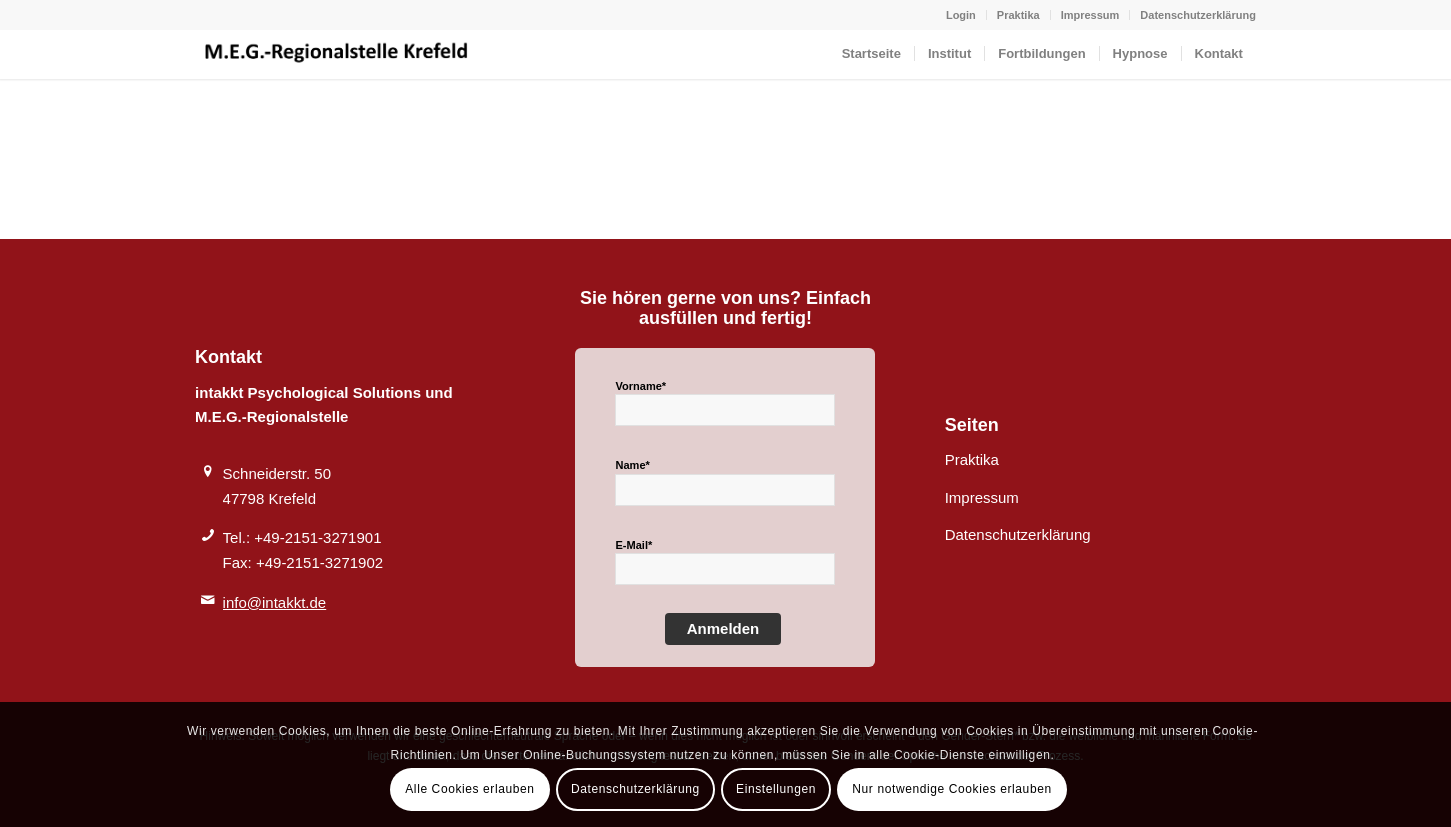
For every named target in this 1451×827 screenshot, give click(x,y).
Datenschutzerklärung (1198, 15)
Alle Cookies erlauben (469, 789)
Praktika (1018, 15)
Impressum (1090, 15)
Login (961, 15)
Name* (632, 465)
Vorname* (640, 386)
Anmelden (723, 628)
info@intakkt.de (275, 602)
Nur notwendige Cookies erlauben (951, 789)
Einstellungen (776, 789)
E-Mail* (633, 545)
